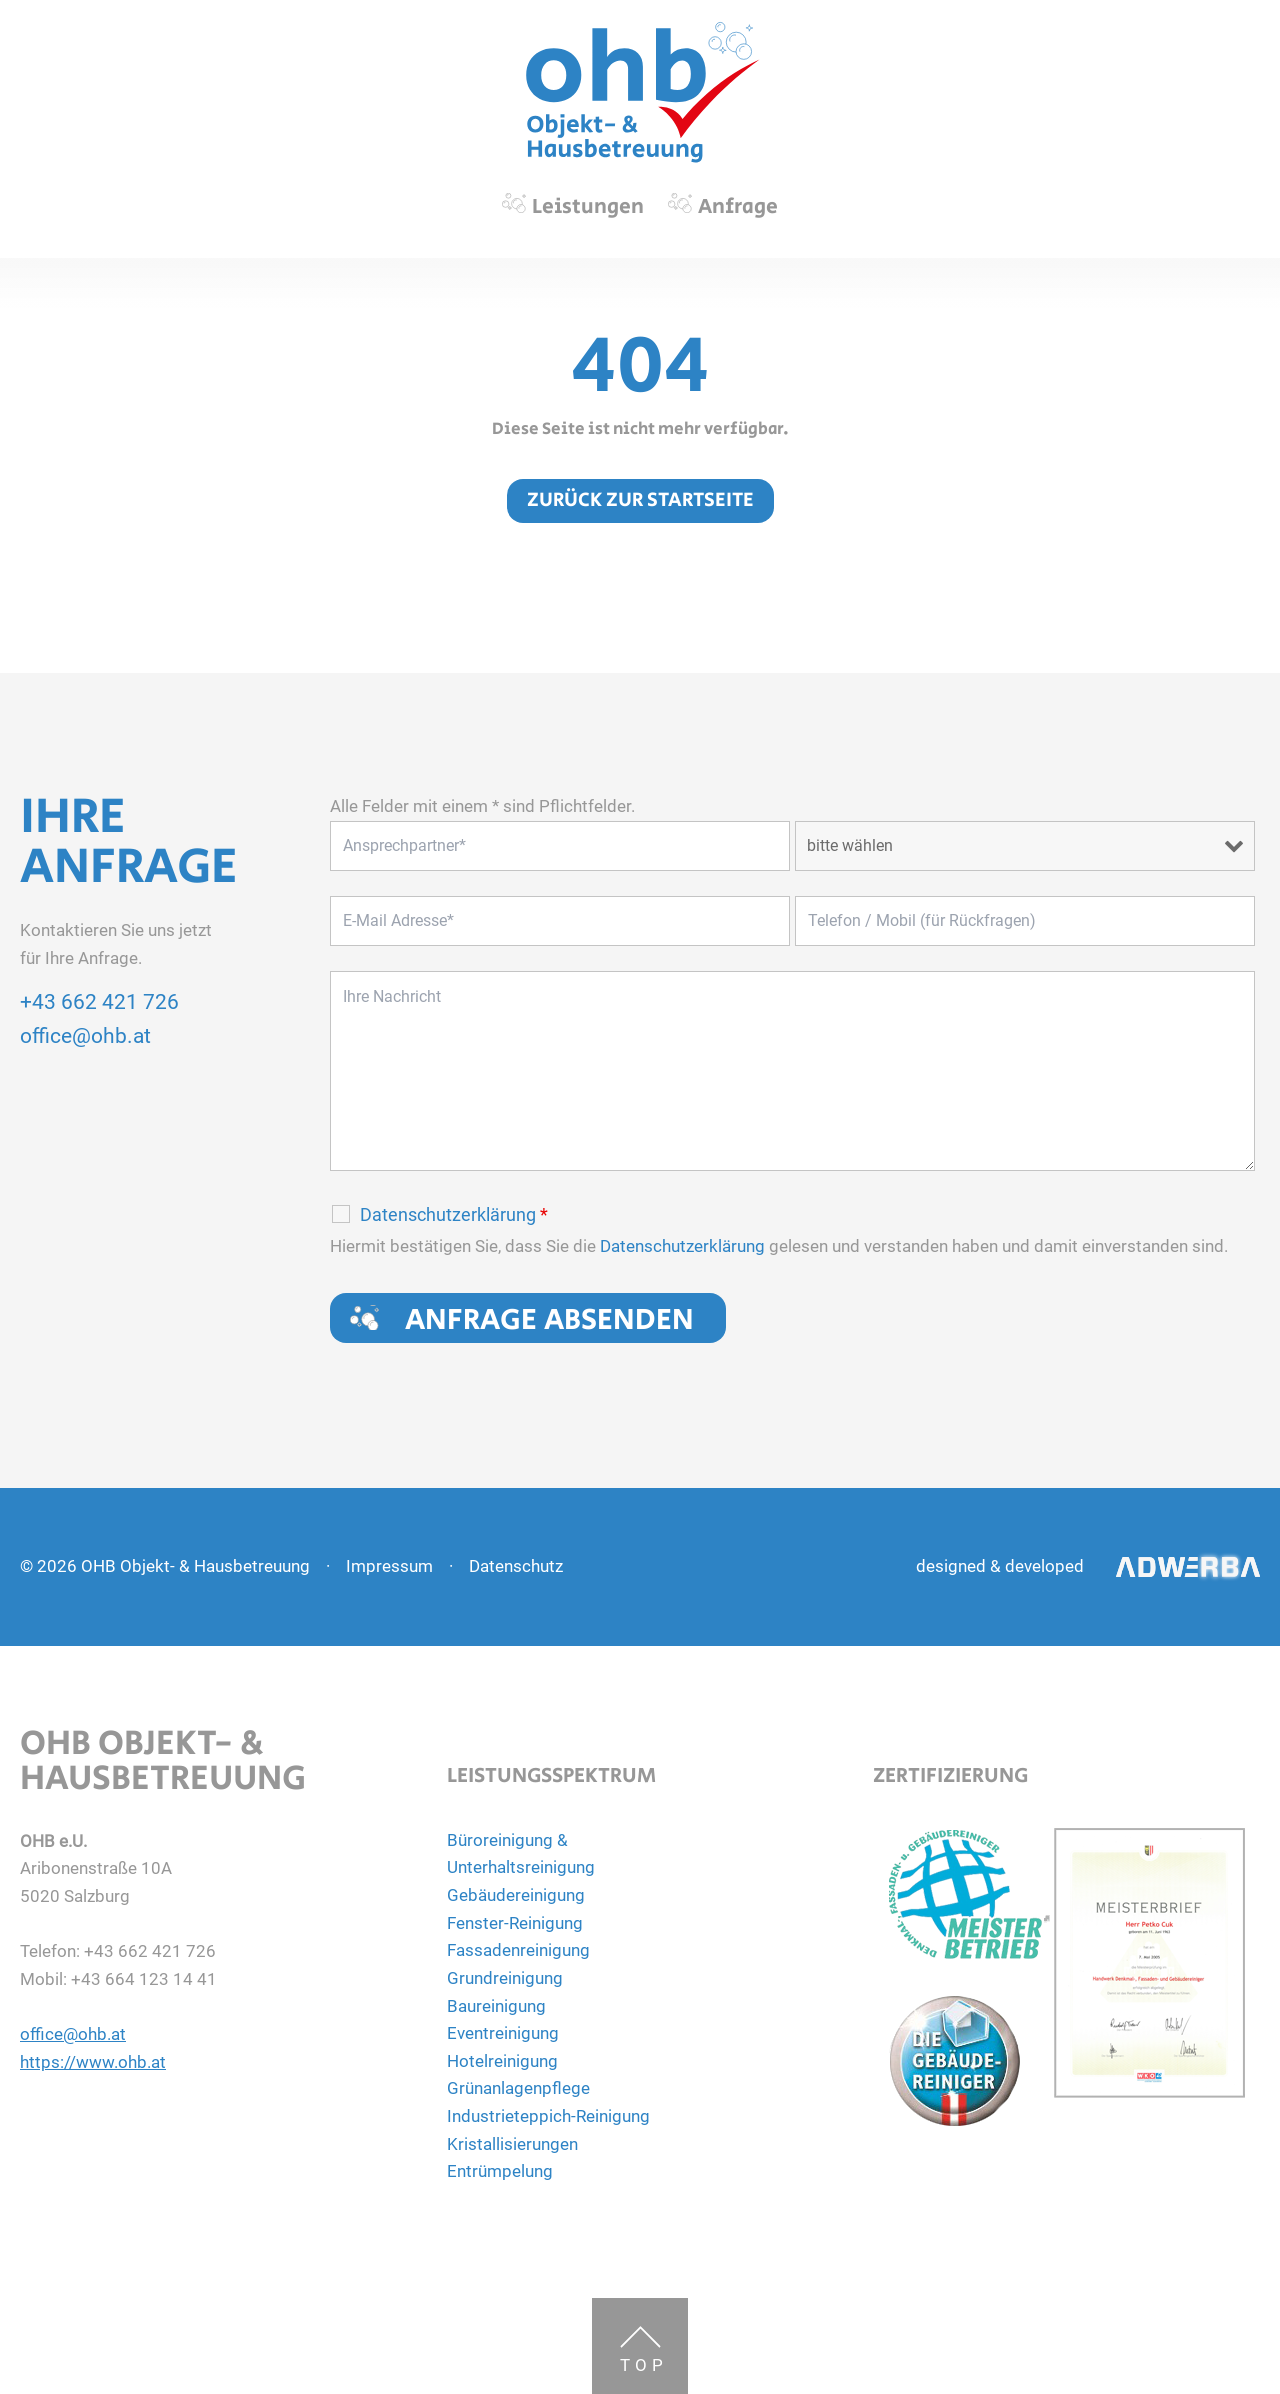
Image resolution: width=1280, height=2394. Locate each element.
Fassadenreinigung (518, 1950)
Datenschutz (516, 1566)
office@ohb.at (85, 1036)
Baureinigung (496, 2006)
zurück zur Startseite (640, 500)
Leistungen (588, 207)
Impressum (389, 1566)
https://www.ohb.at (93, 2062)
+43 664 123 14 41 (144, 1979)
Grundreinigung (505, 1978)
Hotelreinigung (502, 2061)
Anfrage (738, 207)
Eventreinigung (503, 2033)
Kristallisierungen (512, 2144)
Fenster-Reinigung (515, 1923)
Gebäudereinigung (516, 1895)
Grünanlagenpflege (518, 2088)
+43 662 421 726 (99, 1002)
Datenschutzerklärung (454, 1215)
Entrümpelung (500, 2171)
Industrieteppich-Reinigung (548, 2116)
